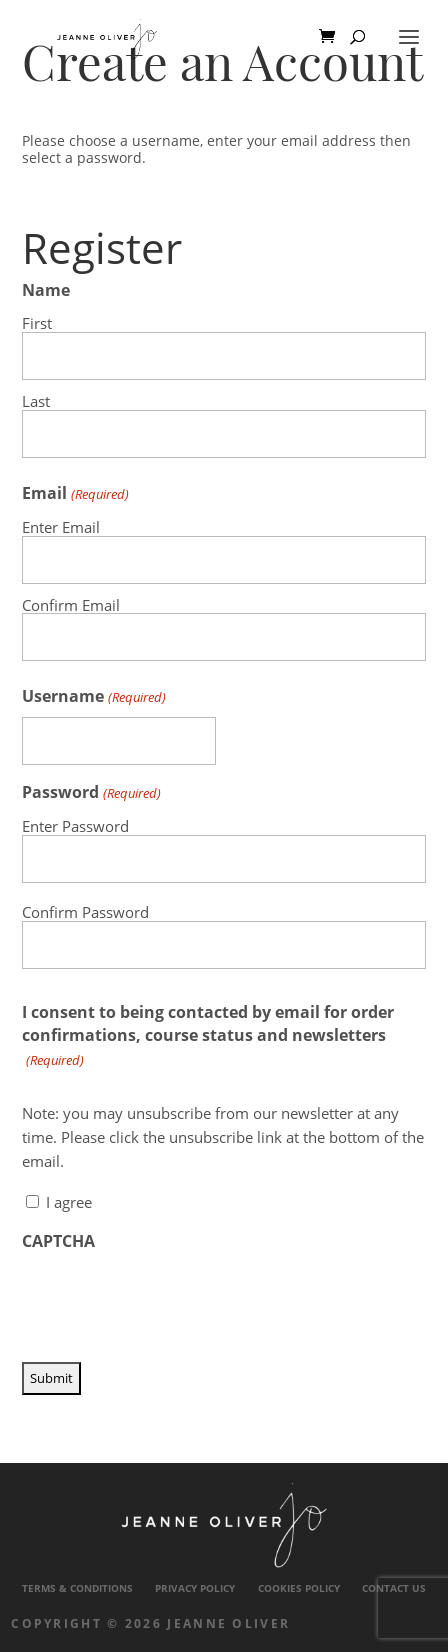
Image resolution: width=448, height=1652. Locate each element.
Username (93, 696)
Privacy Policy (195, 1588)
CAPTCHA (58, 1241)
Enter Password (75, 825)
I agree (69, 1202)
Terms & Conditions (77, 1588)
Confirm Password (85, 911)
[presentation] (174, 1301)
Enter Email (61, 526)
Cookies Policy (299, 1588)
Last (36, 400)
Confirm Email (71, 604)
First (37, 322)
